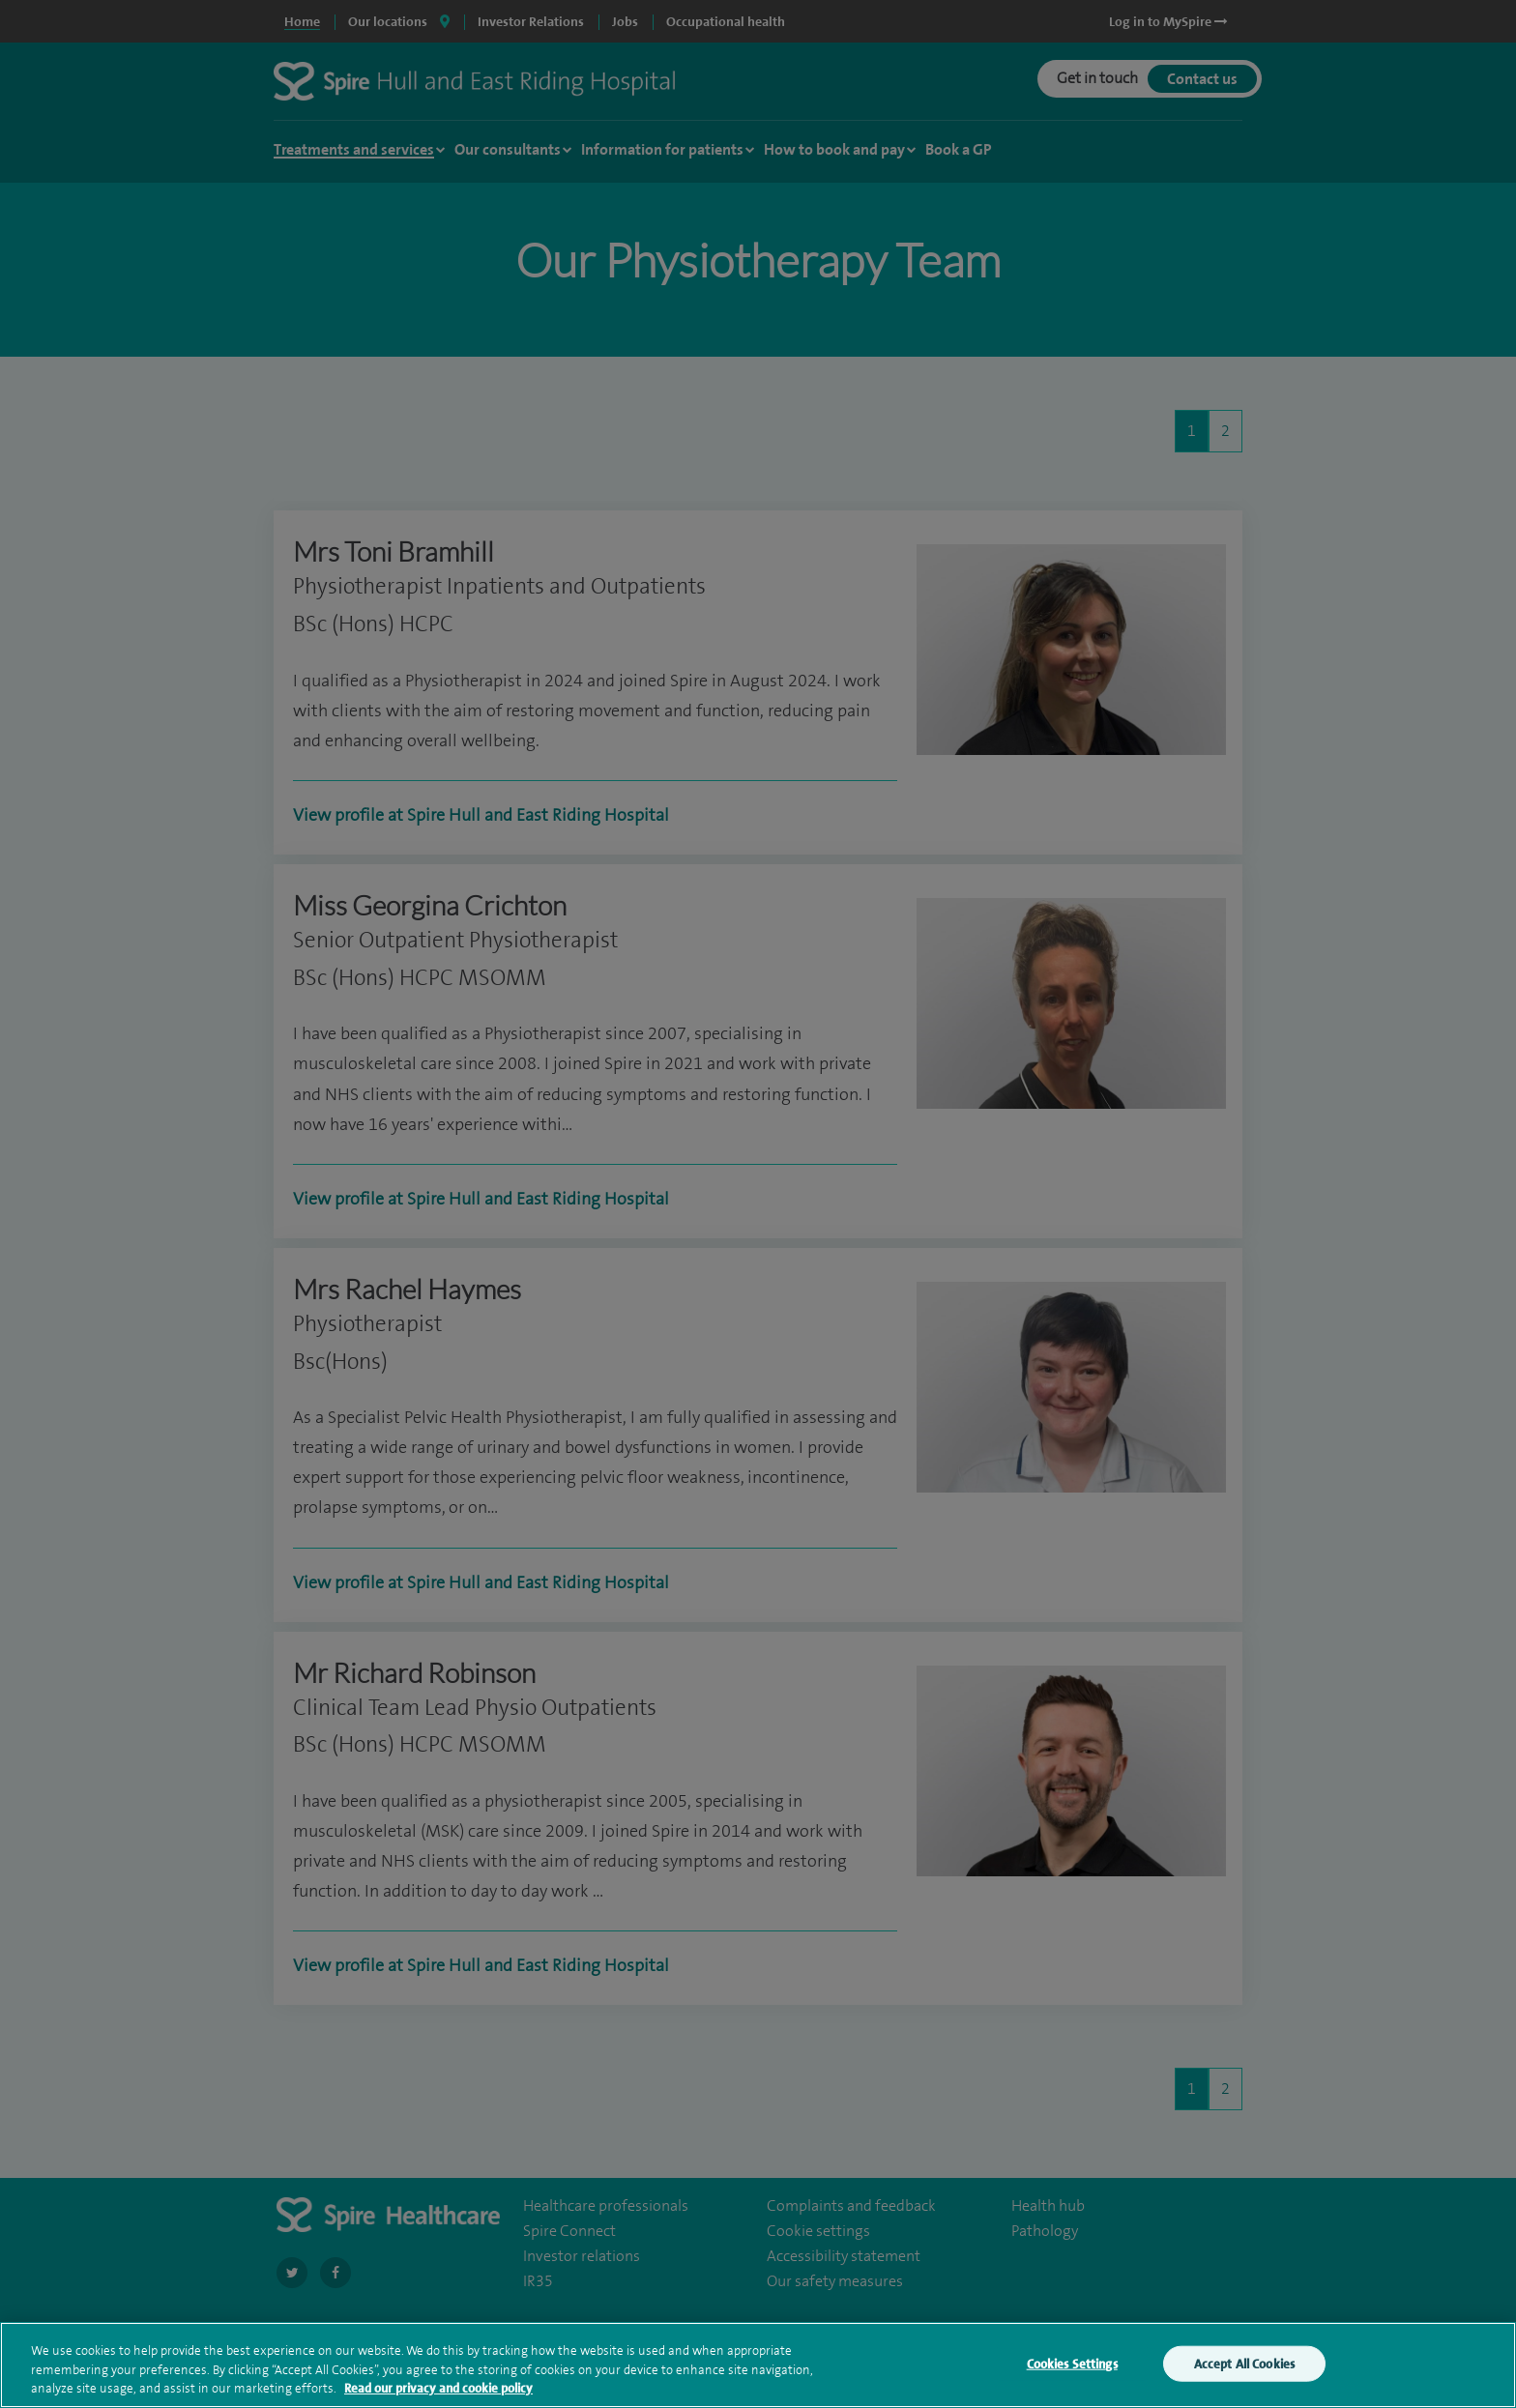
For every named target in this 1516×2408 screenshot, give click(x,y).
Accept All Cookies (1244, 2377)
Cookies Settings (1072, 2377)
